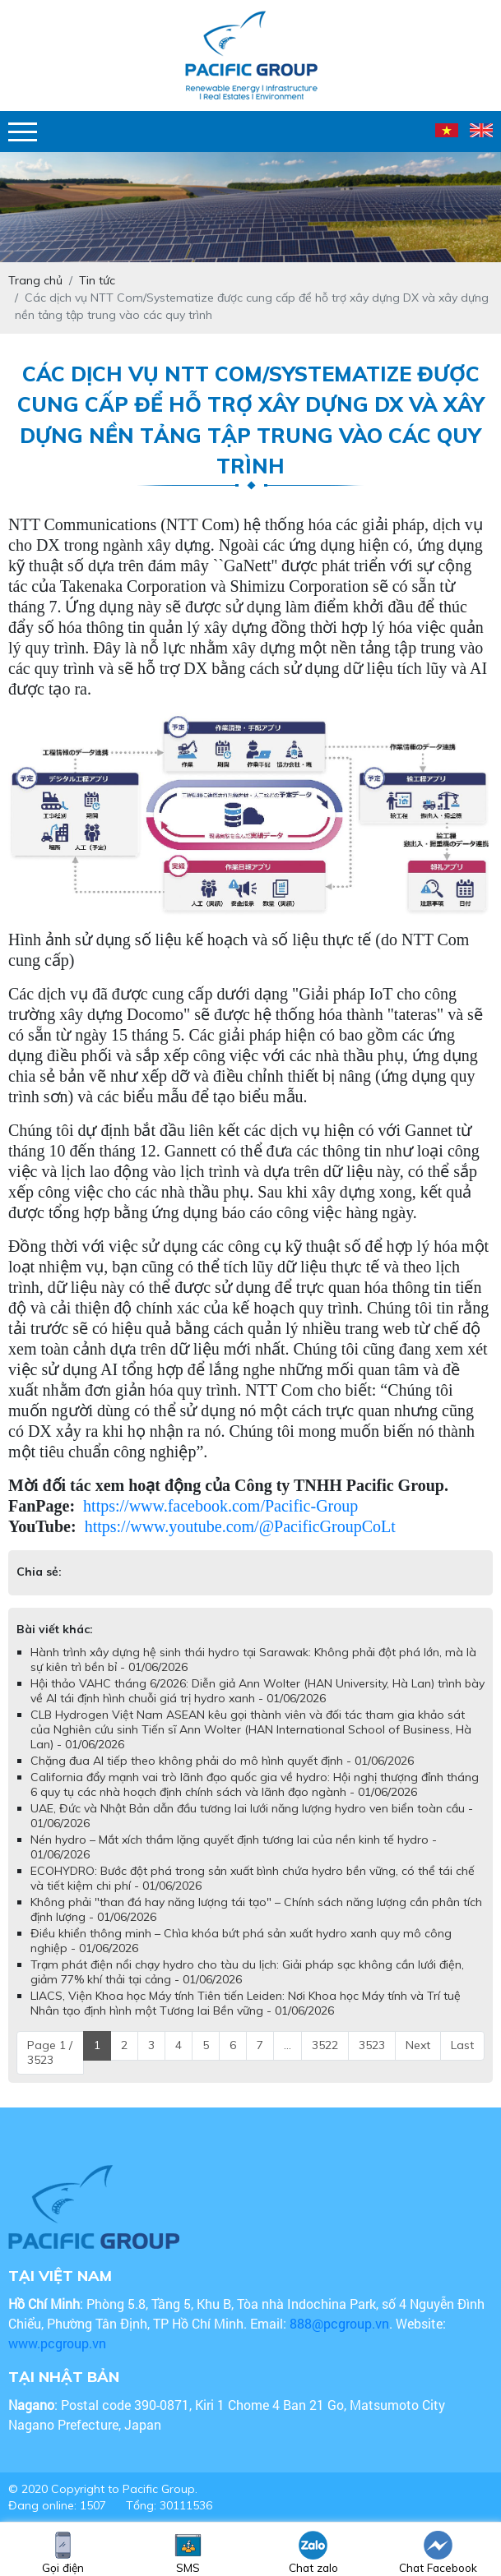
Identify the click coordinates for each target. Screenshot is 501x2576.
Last (462, 2045)
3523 (372, 2045)
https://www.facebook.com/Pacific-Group (220, 1506)
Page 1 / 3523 (49, 2052)
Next (418, 2045)
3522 (325, 2045)
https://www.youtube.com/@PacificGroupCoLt (240, 1526)
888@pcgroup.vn (339, 2323)
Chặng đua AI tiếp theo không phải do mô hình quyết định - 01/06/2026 (222, 1760)
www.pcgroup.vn (58, 2343)
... (287, 2045)
